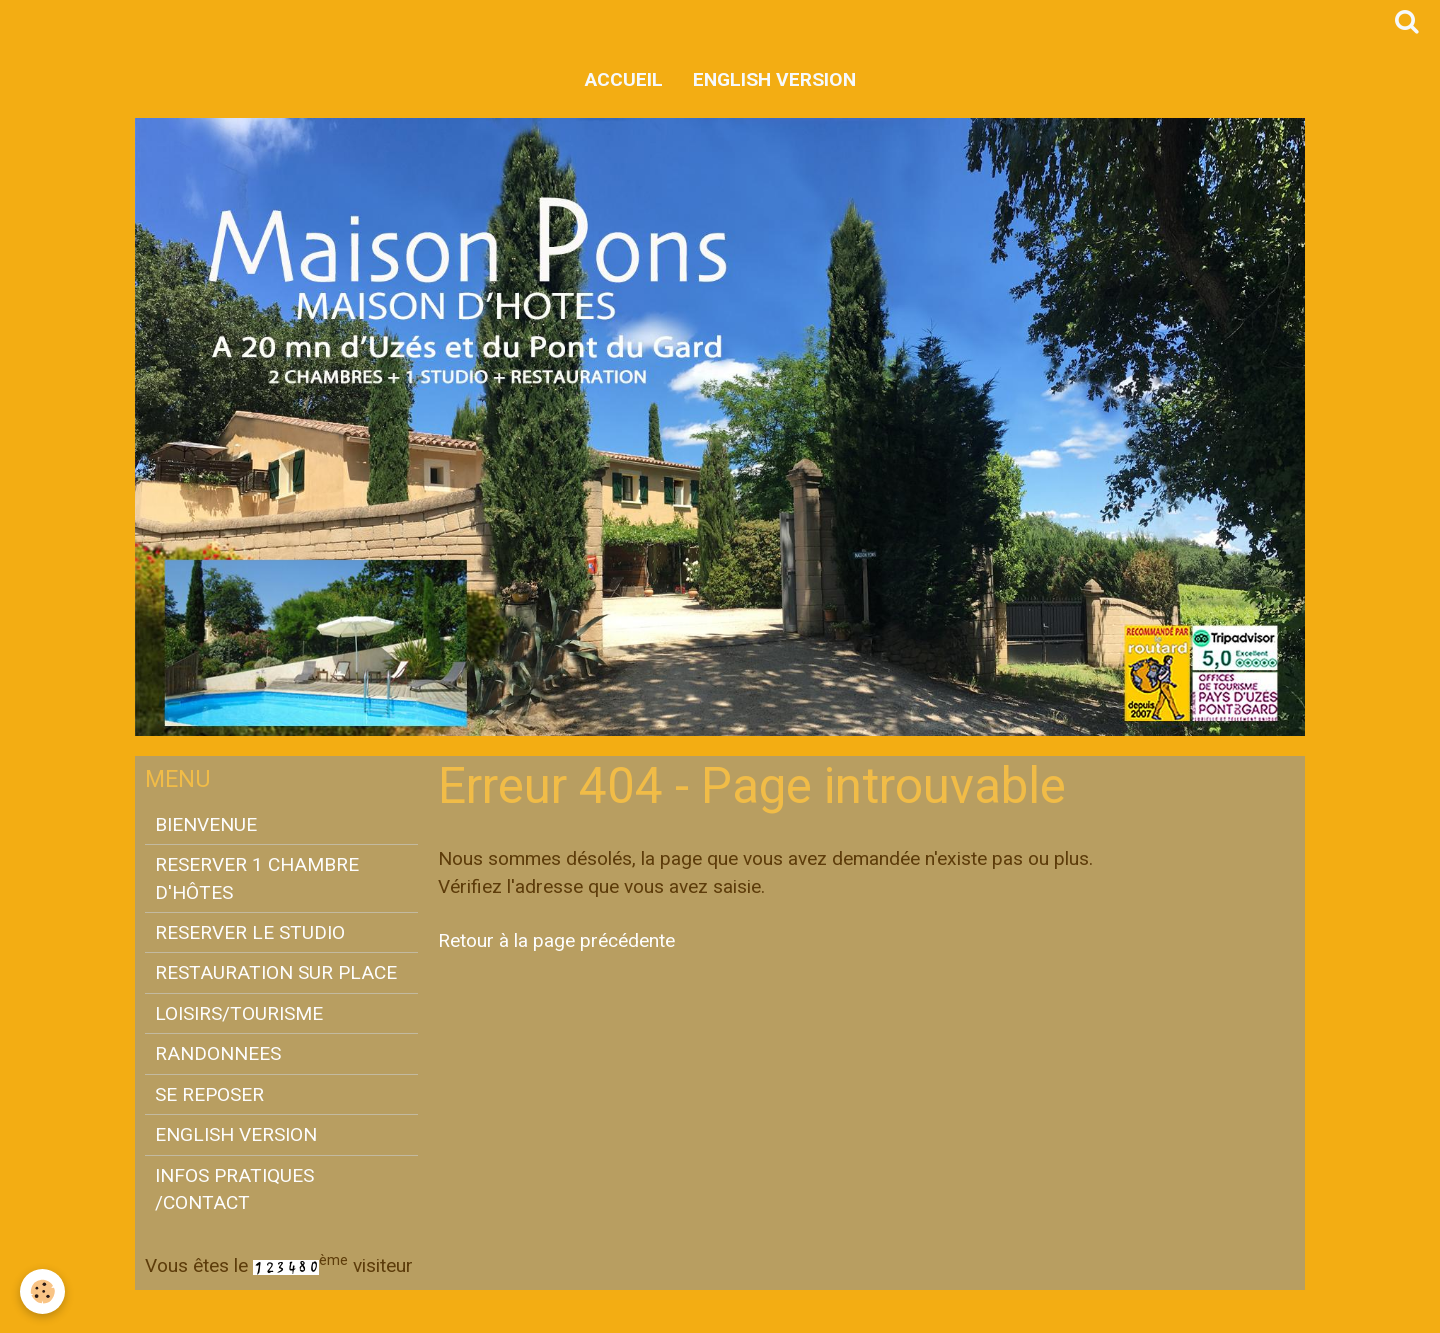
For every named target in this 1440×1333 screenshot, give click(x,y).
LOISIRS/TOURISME (239, 1013)
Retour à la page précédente (556, 940)
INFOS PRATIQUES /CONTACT (234, 1189)
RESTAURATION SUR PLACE (276, 972)
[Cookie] (42, 1291)
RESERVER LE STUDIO (250, 932)
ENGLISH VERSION (774, 79)
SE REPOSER (209, 1094)
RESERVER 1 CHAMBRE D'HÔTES (257, 878)
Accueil (624, 79)
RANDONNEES (218, 1053)
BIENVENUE (206, 824)
